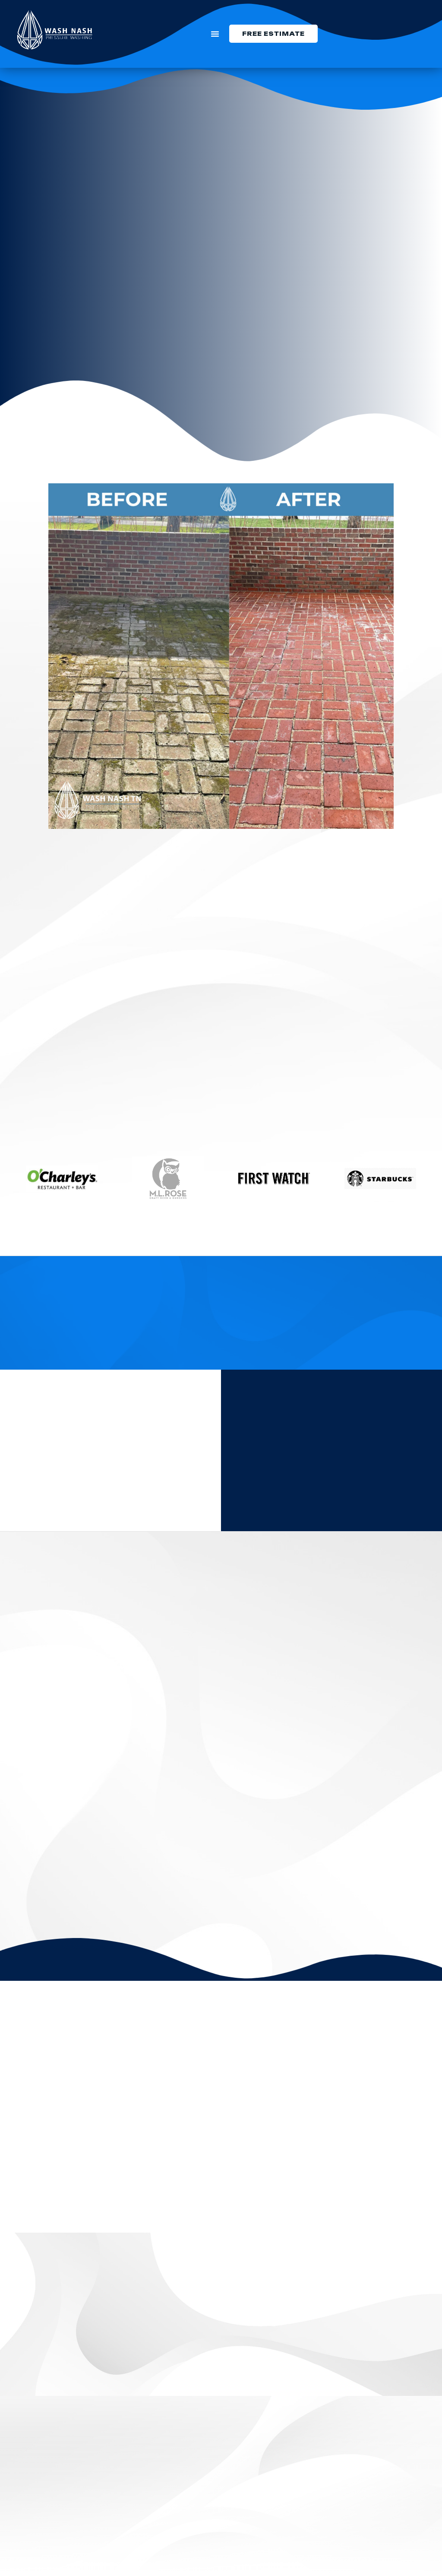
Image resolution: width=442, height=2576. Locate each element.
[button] (214, 33)
